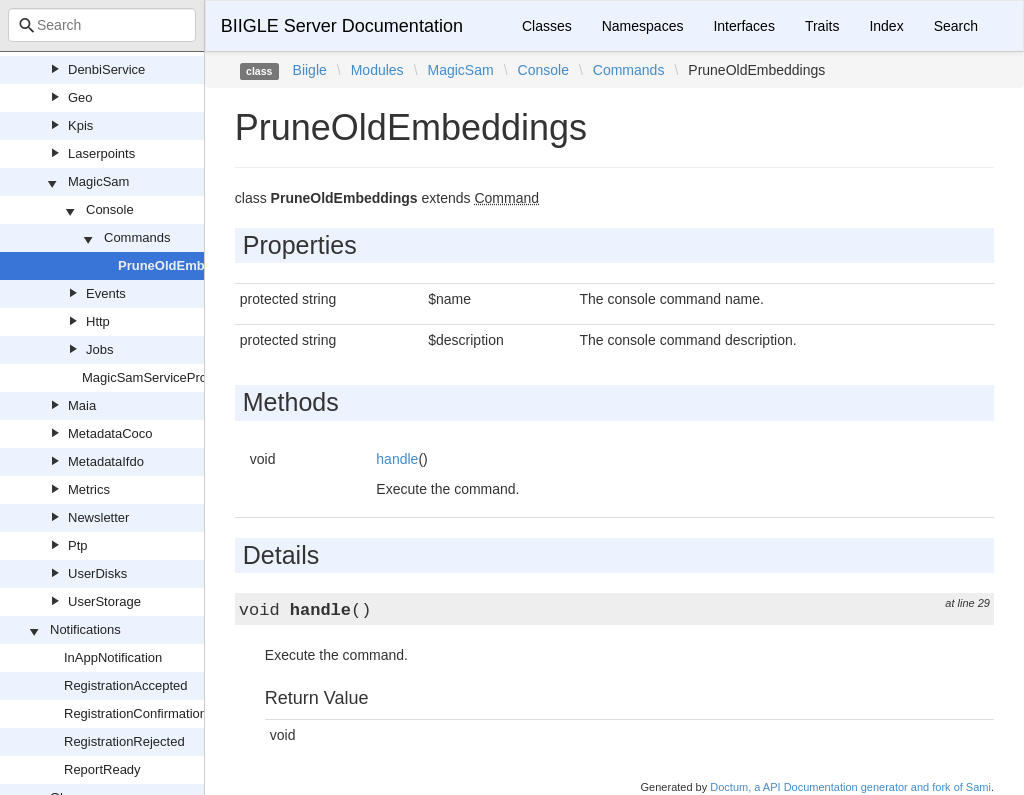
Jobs (99, 349)
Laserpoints (101, 153)
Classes (547, 26)
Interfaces (743, 26)
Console (110, 209)
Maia (82, 405)
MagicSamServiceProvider (158, 377)
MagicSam (98, 181)
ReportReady (102, 769)
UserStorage (104, 601)
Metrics (89, 489)
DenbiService (106, 69)
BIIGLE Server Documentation (342, 26)
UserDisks (97, 573)
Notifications (85, 629)
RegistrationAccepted (126, 685)
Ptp (78, 545)
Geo (80, 97)
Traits (822, 26)
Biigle (310, 70)
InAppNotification (113, 657)
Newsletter (98, 517)
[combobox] (102, 25)
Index (886, 26)
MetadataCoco (110, 433)
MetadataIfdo (106, 461)
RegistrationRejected (124, 741)
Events (106, 293)
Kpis (80, 125)
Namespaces (643, 26)
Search (956, 26)
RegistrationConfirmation (135, 713)
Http (98, 321)
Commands (137, 237)
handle (397, 459)
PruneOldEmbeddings (186, 265)
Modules (377, 70)
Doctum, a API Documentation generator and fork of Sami (850, 787)
